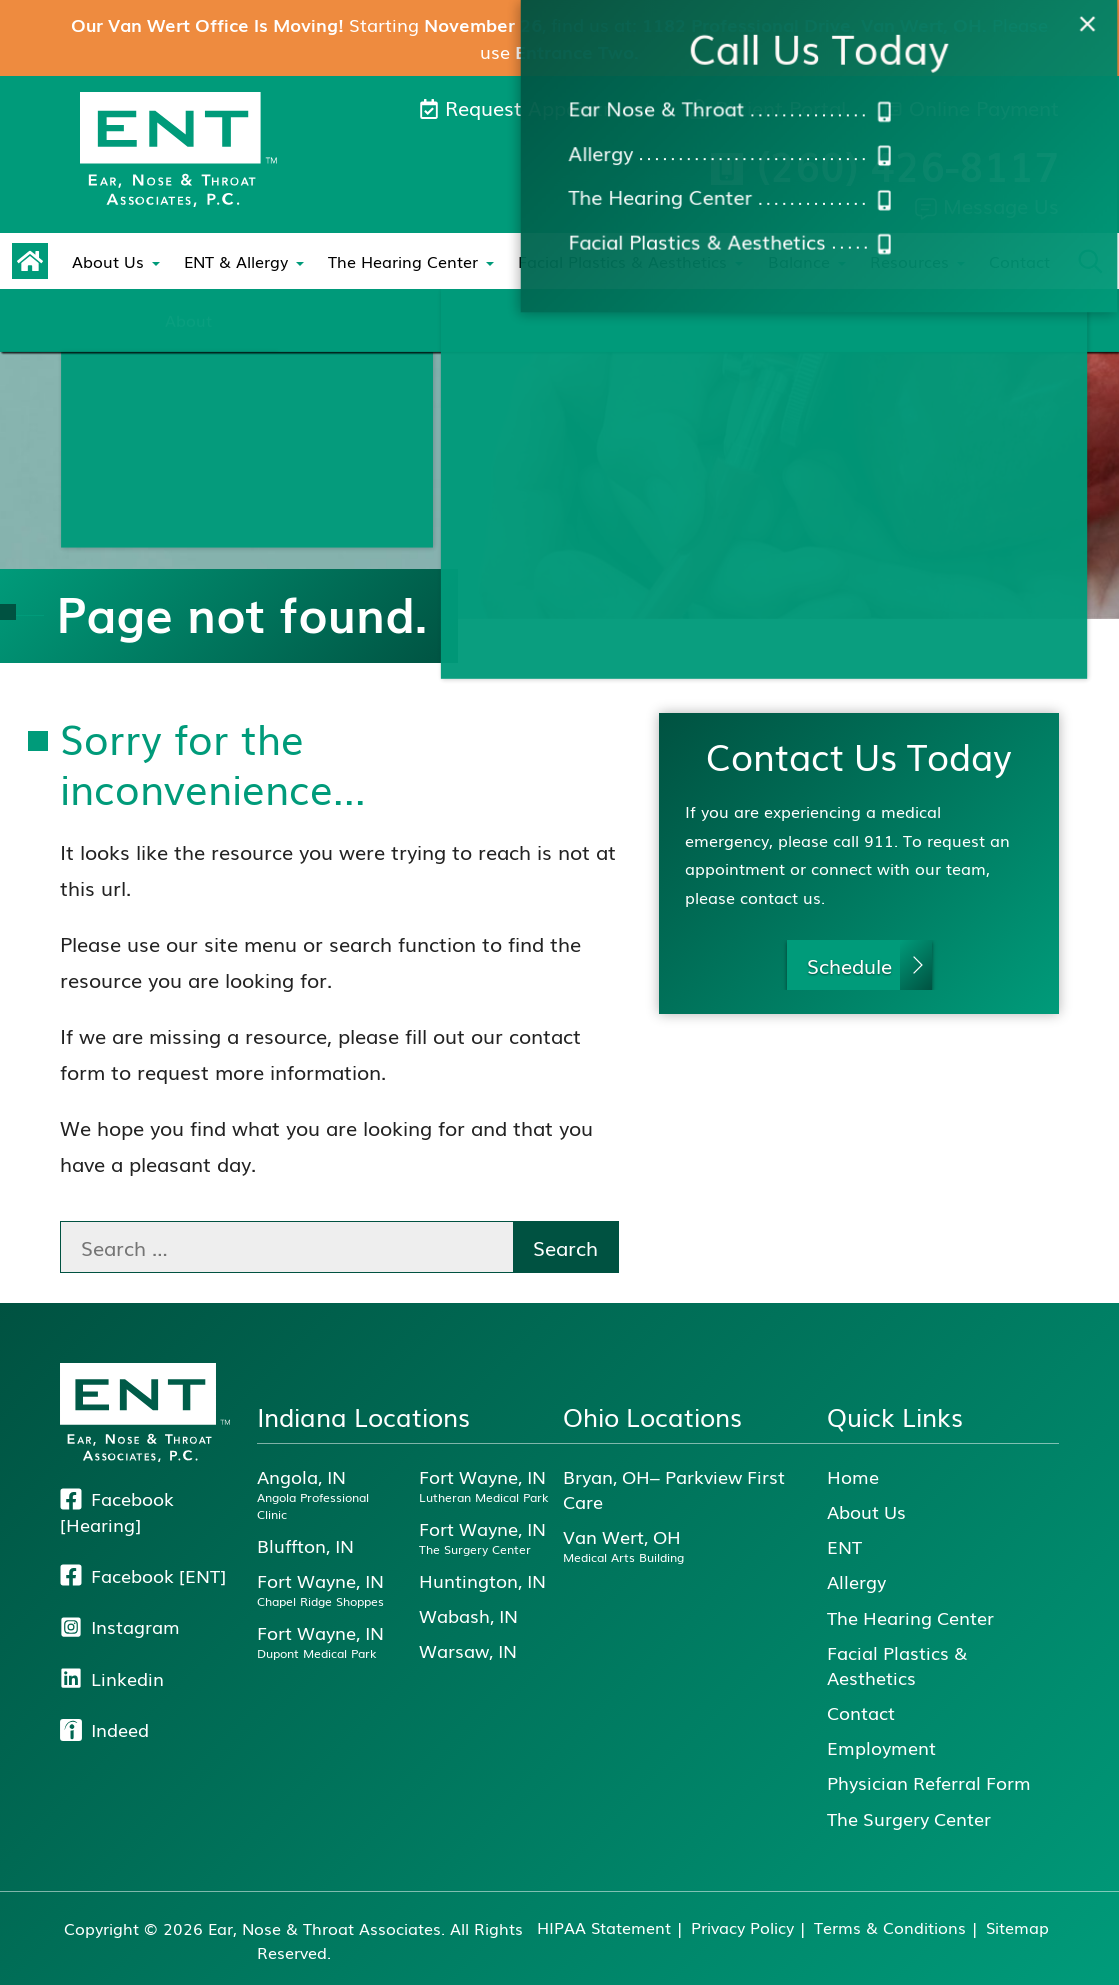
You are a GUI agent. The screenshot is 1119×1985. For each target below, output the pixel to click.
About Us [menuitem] (108, 261)
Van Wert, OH (623, 1545)
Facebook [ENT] (143, 1575)
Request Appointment (535, 107)
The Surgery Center (909, 1818)
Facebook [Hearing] (117, 1512)
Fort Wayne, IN (320, 1589)
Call (885, 165)
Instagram (120, 1626)
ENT (844, 1546)
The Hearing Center (910, 1617)
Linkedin (112, 1678)
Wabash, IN (468, 1615)
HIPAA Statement (604, 1927)
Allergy (856, 1581)
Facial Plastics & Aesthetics (897, 1665)
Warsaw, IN (468, 1650)
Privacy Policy (742, 1927)
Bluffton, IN (305, 1545)
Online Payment (971, 107)
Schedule (849, 965)
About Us (866, 1511)
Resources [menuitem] (909, 261)
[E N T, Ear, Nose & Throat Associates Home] (178, 149)
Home (853, 1476)
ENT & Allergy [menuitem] (236, 261)
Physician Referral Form (929, 1782)
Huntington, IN (482, 1580)
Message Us (987, 205)
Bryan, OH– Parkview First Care (674, 1489)
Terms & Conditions (890, 1927)
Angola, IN (329, 1493)
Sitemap (1017, 1927)
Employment (881, 1747)
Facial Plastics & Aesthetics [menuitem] (622, 261)
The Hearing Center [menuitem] (403, 261)
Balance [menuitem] (799, 261)
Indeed (104, 1729)
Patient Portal (767, 107)
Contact (1019, 261)
